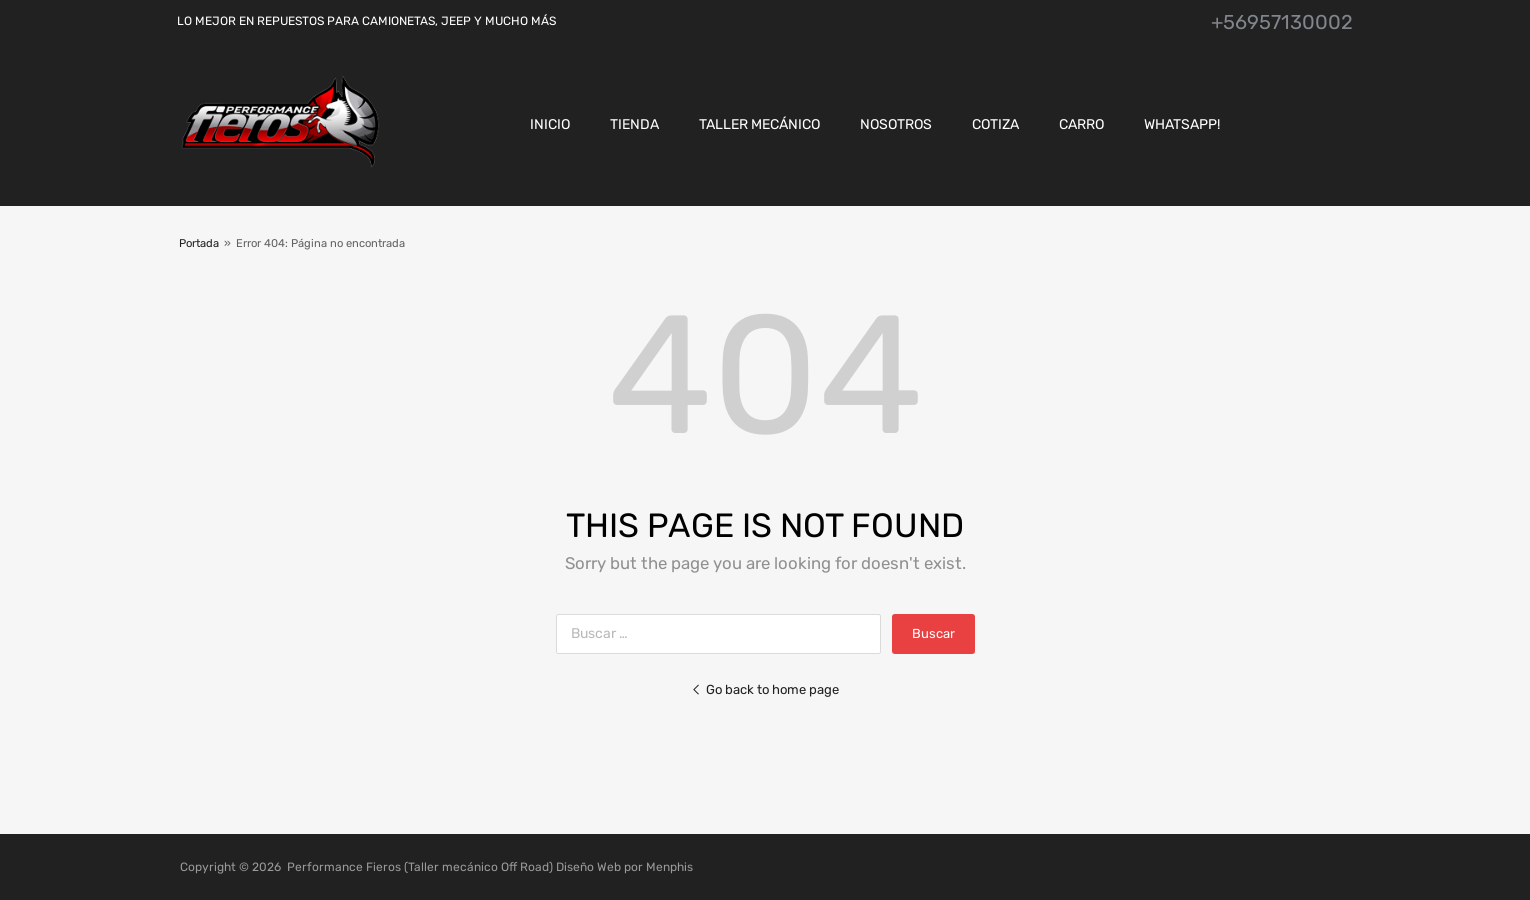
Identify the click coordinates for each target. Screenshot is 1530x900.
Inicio (550, 124)
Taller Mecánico (759, 124)
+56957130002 (1282, 22)
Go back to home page (765, 689)
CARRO (1081, 124)
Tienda (634, 124)
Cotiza (995, 124)
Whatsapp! (1182, 124)
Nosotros (896, 124)
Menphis (669, 867)
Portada (199, 243)
